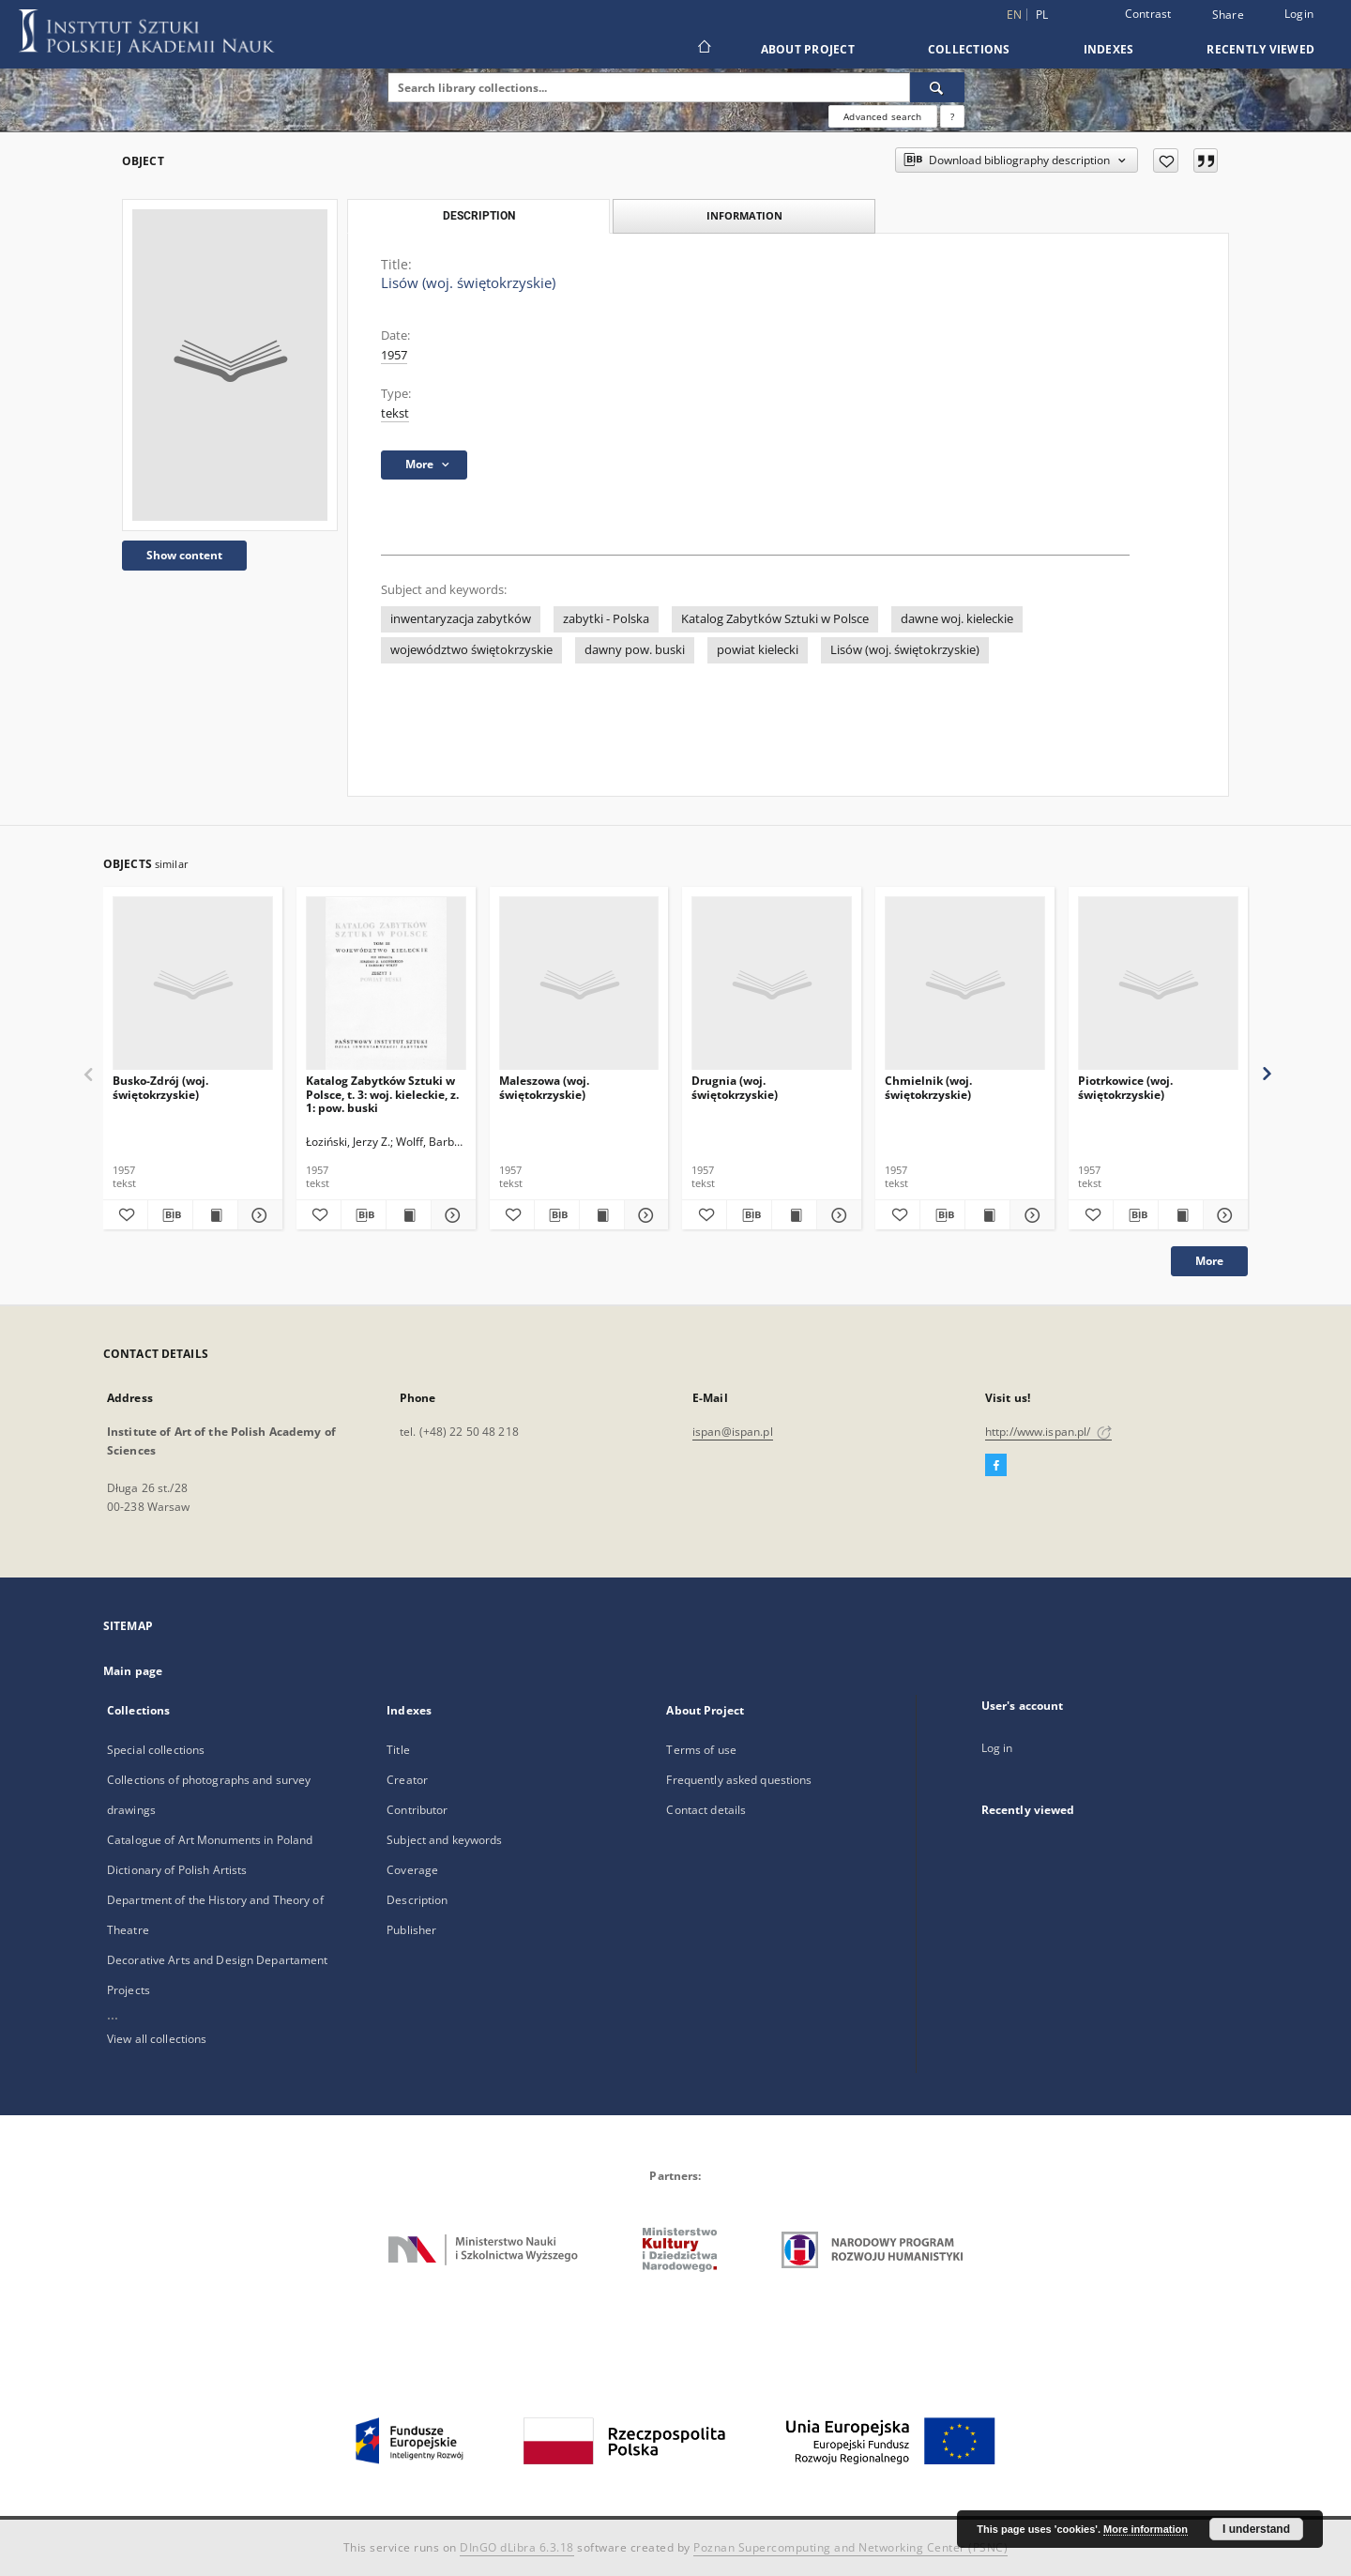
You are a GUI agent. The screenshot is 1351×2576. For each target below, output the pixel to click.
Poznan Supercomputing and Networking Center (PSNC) (850, 2547)
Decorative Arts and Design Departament (217, 1960)
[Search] (937, 87)
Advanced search (882, 116)
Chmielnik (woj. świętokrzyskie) (928, 1087)
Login (1298, 14)
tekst (395, 413)
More (1209, 1261)
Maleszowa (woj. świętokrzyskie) (544, 1087)
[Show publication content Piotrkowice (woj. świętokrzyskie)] (1181, 1215)
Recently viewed (1260, 49)
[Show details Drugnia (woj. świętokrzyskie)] (836, 1215)
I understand (1256, 2529)
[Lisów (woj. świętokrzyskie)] (229, 365)
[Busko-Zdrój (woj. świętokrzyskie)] (193, 984)
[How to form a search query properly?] (952, 116)
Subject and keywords (444, 1840)
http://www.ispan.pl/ (1048, 1432)
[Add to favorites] (1165, 160)
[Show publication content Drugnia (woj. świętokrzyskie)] (794, 1215)
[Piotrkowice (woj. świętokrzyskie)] (1158, 984)
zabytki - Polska (606, 619)
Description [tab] (479, 215)
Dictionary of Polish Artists (177, 1870)
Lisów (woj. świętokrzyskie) (904, 650)
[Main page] (703, 48)
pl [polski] (1042, 14)
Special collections (156, 1750)
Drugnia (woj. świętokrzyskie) (734, 1087)
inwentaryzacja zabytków (460, 619)
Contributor (417, 1810)
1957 (394, 355)
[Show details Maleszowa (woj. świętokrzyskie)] (644, 1215)
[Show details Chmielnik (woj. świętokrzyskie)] (1030, 1215)
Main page (132, 1671)
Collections (969, 49)
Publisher (411, 1930)
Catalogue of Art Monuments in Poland (209, 1840)
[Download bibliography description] (170, 1215)
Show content (184, 555)
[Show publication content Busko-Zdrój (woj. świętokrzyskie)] (215, 1215)
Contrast (1148, 14)
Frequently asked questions (739, 1780)
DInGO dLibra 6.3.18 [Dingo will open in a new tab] (517, 2547)
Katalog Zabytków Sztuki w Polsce (775, 619)
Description (417, 1900)
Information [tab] (744, 215)
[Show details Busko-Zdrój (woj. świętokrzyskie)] (257, 1215)
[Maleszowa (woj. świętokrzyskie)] (579, 984)
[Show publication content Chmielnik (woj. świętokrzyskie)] (987, 1215)
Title (398, 1750)
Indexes (1109, 49)
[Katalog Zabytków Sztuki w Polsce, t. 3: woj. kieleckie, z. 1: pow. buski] (386, 984)
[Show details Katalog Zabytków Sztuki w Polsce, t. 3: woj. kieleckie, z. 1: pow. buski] (451, 1215)
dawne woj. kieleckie (957, 619)
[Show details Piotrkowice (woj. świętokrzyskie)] (1223, 1215)
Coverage (412, 1870)
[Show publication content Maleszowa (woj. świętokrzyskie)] (602, 1215)
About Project (808, 49)
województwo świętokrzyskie (471, 650)
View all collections (156, 2039)
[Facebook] (996, 1465)
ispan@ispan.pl (732, 1432)
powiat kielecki (757, 650)
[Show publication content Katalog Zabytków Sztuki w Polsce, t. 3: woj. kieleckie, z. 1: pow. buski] (409, 1215)
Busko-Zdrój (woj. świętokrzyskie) (160, 1087)
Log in (997, 1748)
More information (1145, 2529)
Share (1228, 15)
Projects (128, 1990)
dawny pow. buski (634, 650)
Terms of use (701, 1750)
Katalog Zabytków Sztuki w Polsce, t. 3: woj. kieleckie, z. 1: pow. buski (382, 1094)
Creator (407, 1780)
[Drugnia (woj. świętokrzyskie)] (771, 984)
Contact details (706, 1810)
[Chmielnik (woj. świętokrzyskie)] (965, 984)
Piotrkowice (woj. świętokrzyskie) (1125, 1087)
